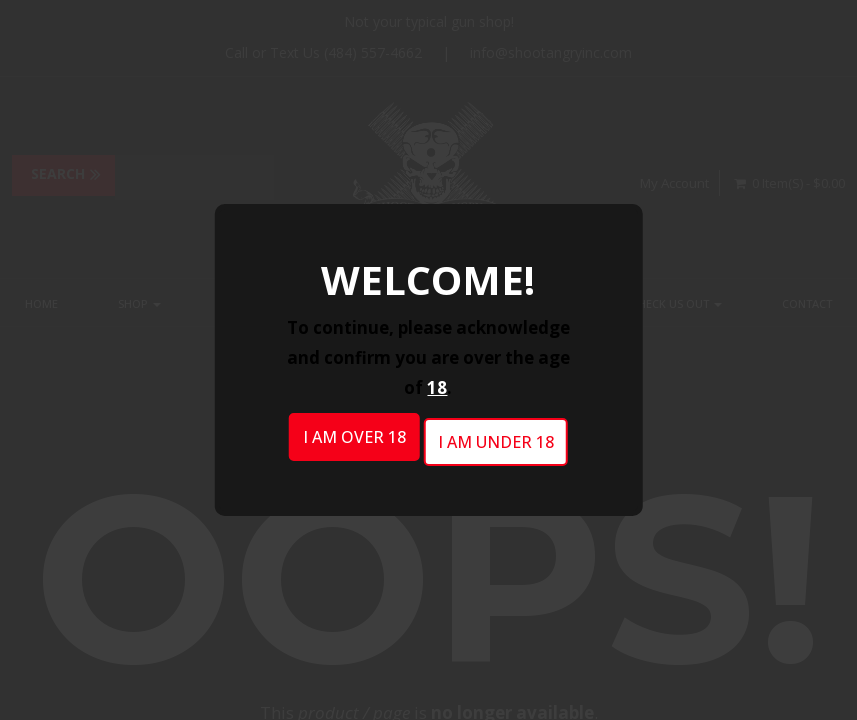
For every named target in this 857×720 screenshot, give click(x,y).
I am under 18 (496, 442)
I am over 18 (354, 437)
